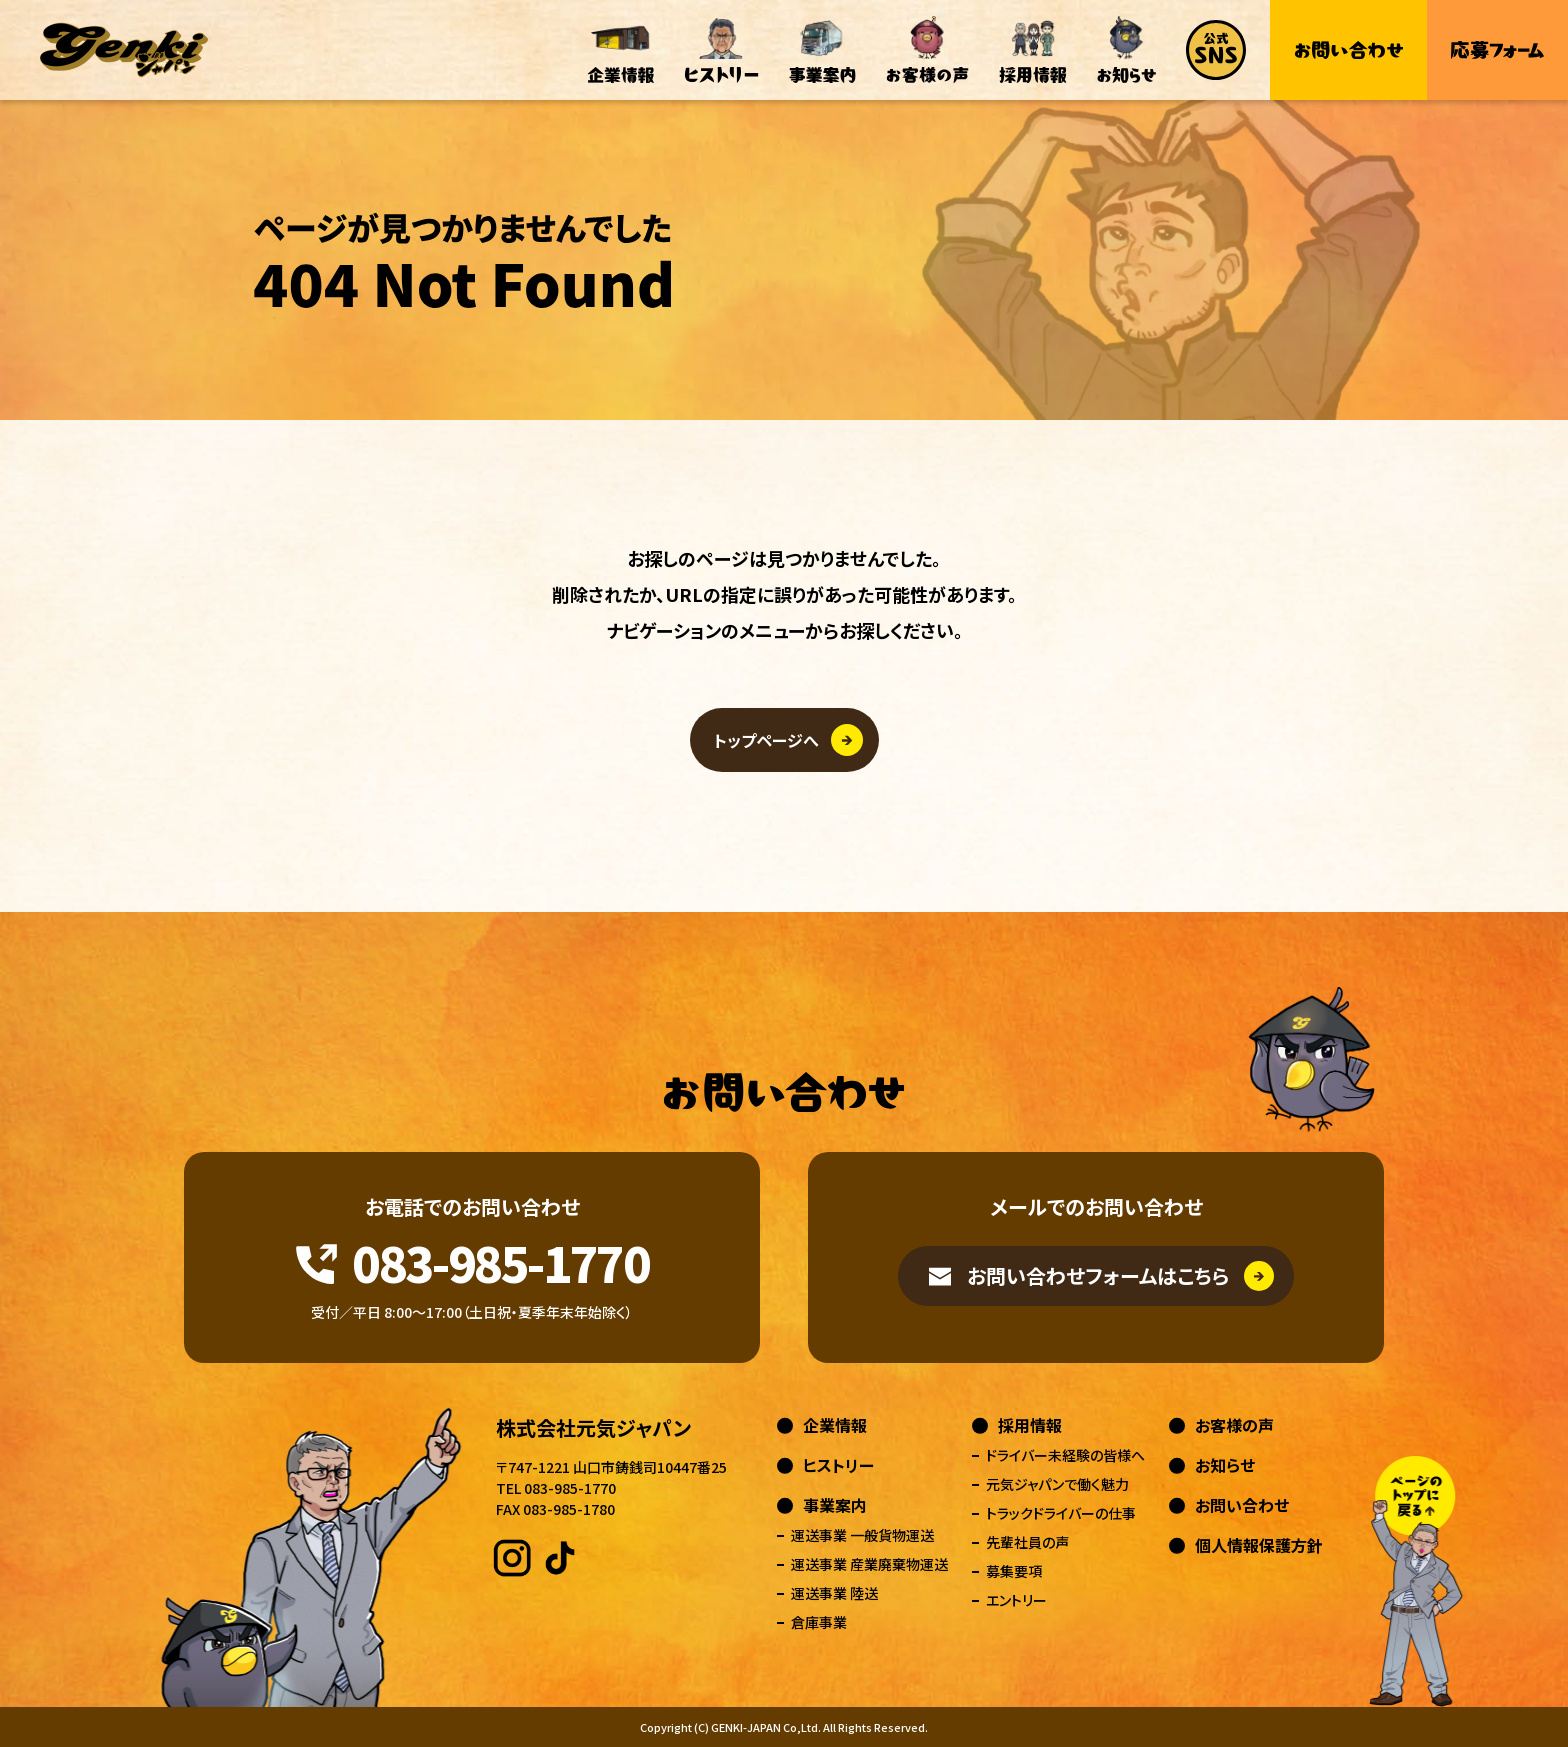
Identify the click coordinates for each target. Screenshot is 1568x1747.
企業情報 (835, 1425)
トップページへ (766, 740)
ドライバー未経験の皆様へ (1065, 1455)
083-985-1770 (500, 1262)
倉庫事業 (819, 1622)
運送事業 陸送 (834, 1593)
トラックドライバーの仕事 (1061, 1513)
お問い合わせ (1242, 1505)
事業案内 (835, 1505)
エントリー (1016, 1600)
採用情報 (1030, 1425)
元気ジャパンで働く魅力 (1057, 1484)
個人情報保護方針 (1259, 1545)
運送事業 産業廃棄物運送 (869, 1564)
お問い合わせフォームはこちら (1098, 1275)
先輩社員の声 (1027, 1542)
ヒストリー (838, 1465)
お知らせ (1225, 1465)
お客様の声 (1234, 1425)
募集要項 (1014, 1571)
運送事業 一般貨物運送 (862, 1535)
